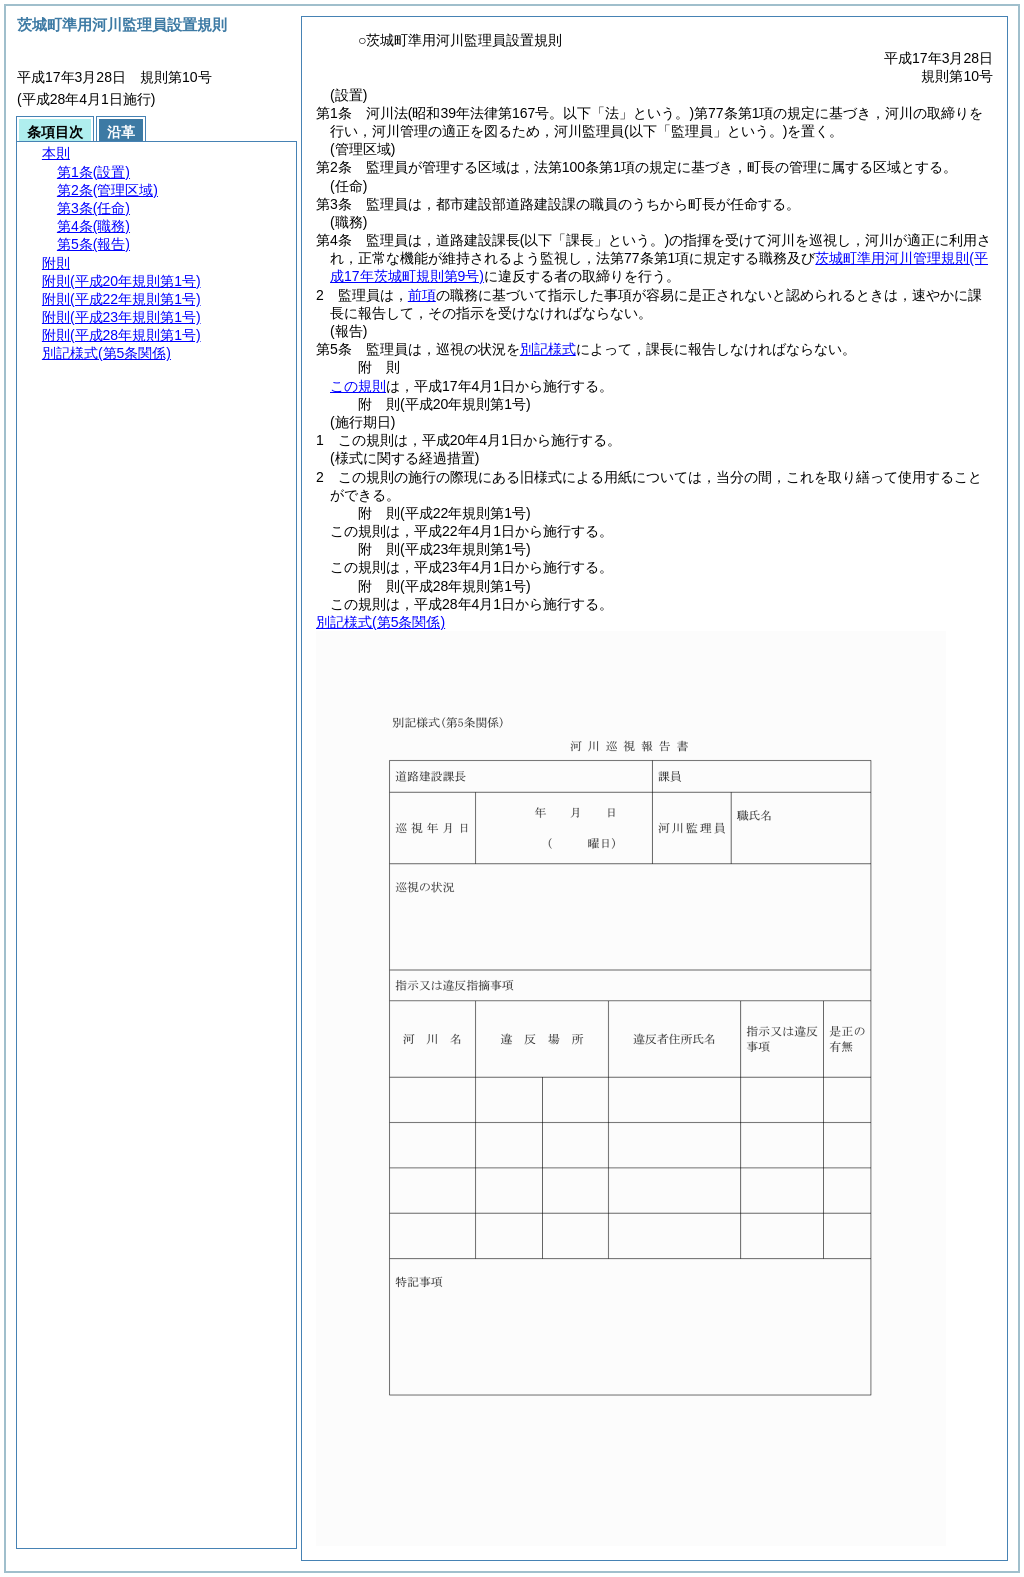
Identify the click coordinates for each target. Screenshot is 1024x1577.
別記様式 (548, 349)
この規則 (358, 386)
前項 (422, 295)
